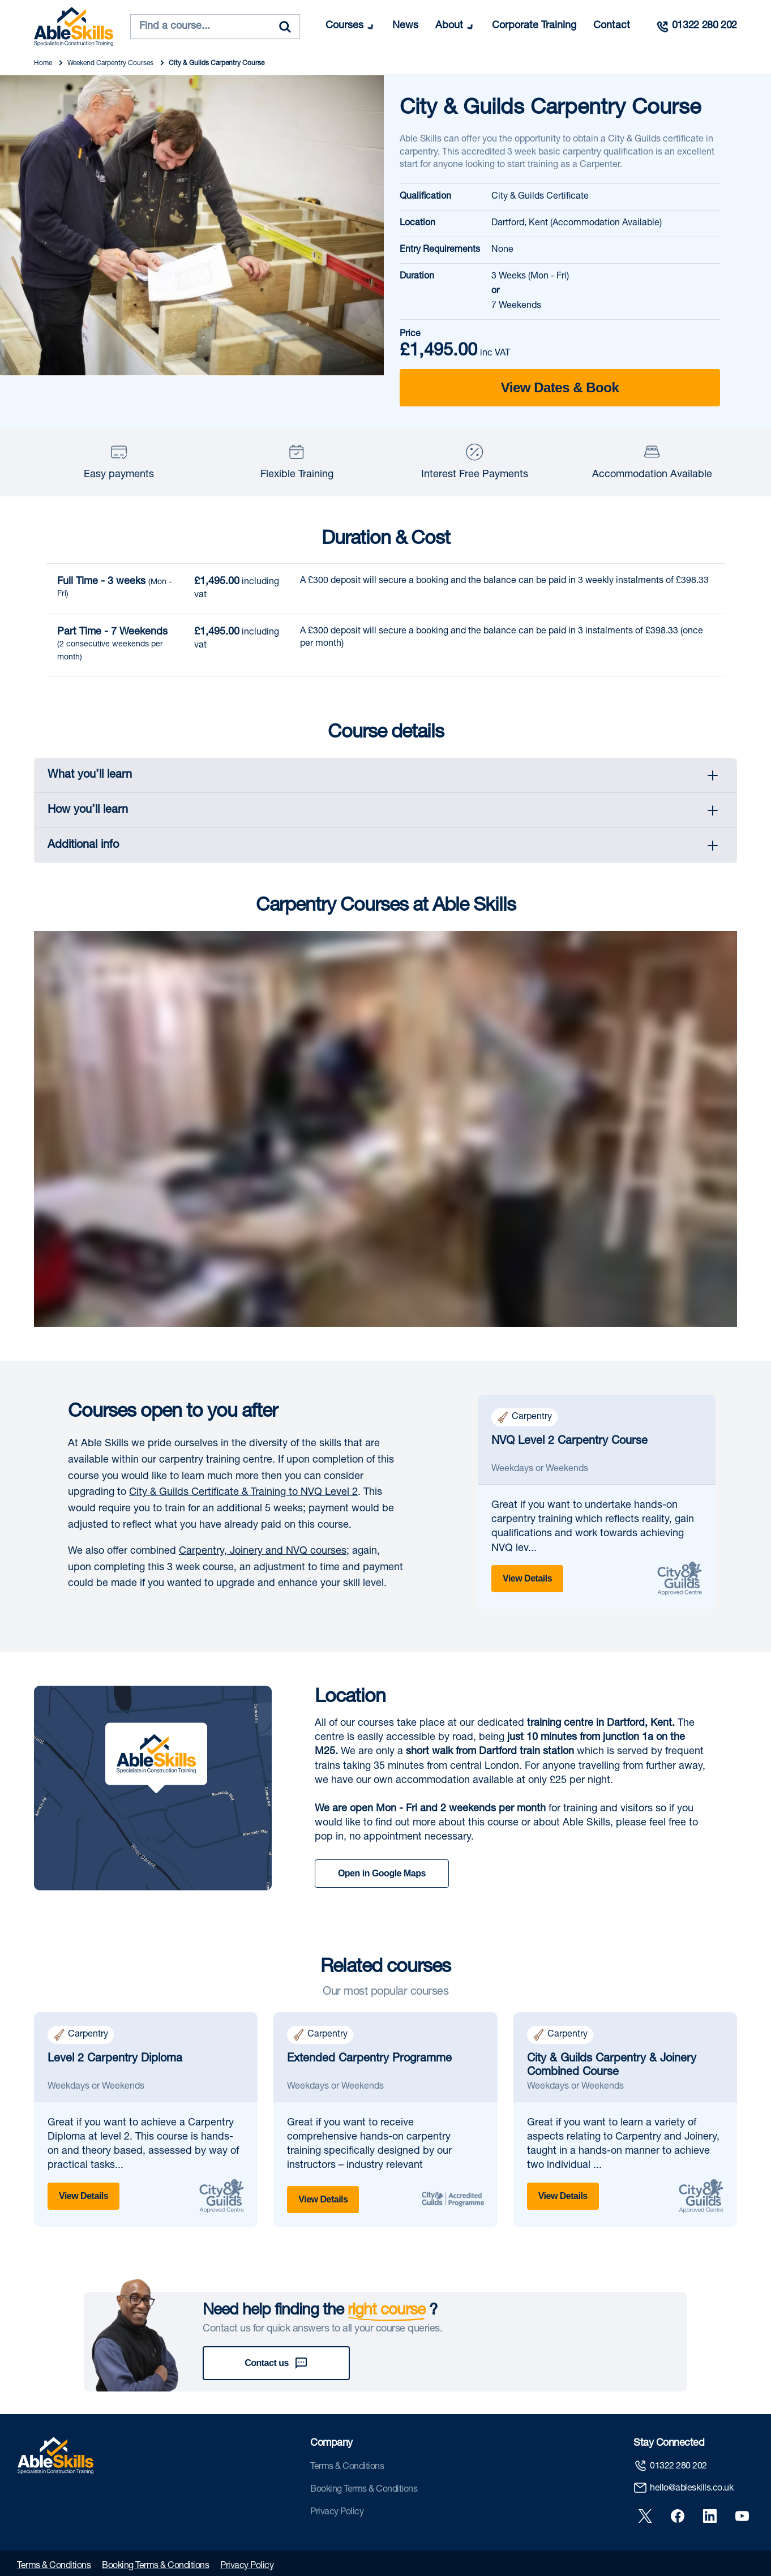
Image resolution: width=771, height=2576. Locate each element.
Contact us (276, 2321)
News (405, 26)
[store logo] (73, 26)
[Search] (285, 26)
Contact (611, 26)
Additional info (83, 845)
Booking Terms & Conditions (363, 2446)
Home (44, 63)
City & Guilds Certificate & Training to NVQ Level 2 (243, 1493)
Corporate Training (534, 26)
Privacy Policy (336, 2469)
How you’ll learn (88, 810)
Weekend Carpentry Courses (111, 63)
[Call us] (696, 26)
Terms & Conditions (347, 2424)
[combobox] (215, 26)
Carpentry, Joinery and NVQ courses (262, 1551)
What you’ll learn (90, 775)
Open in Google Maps (382, 1873)
